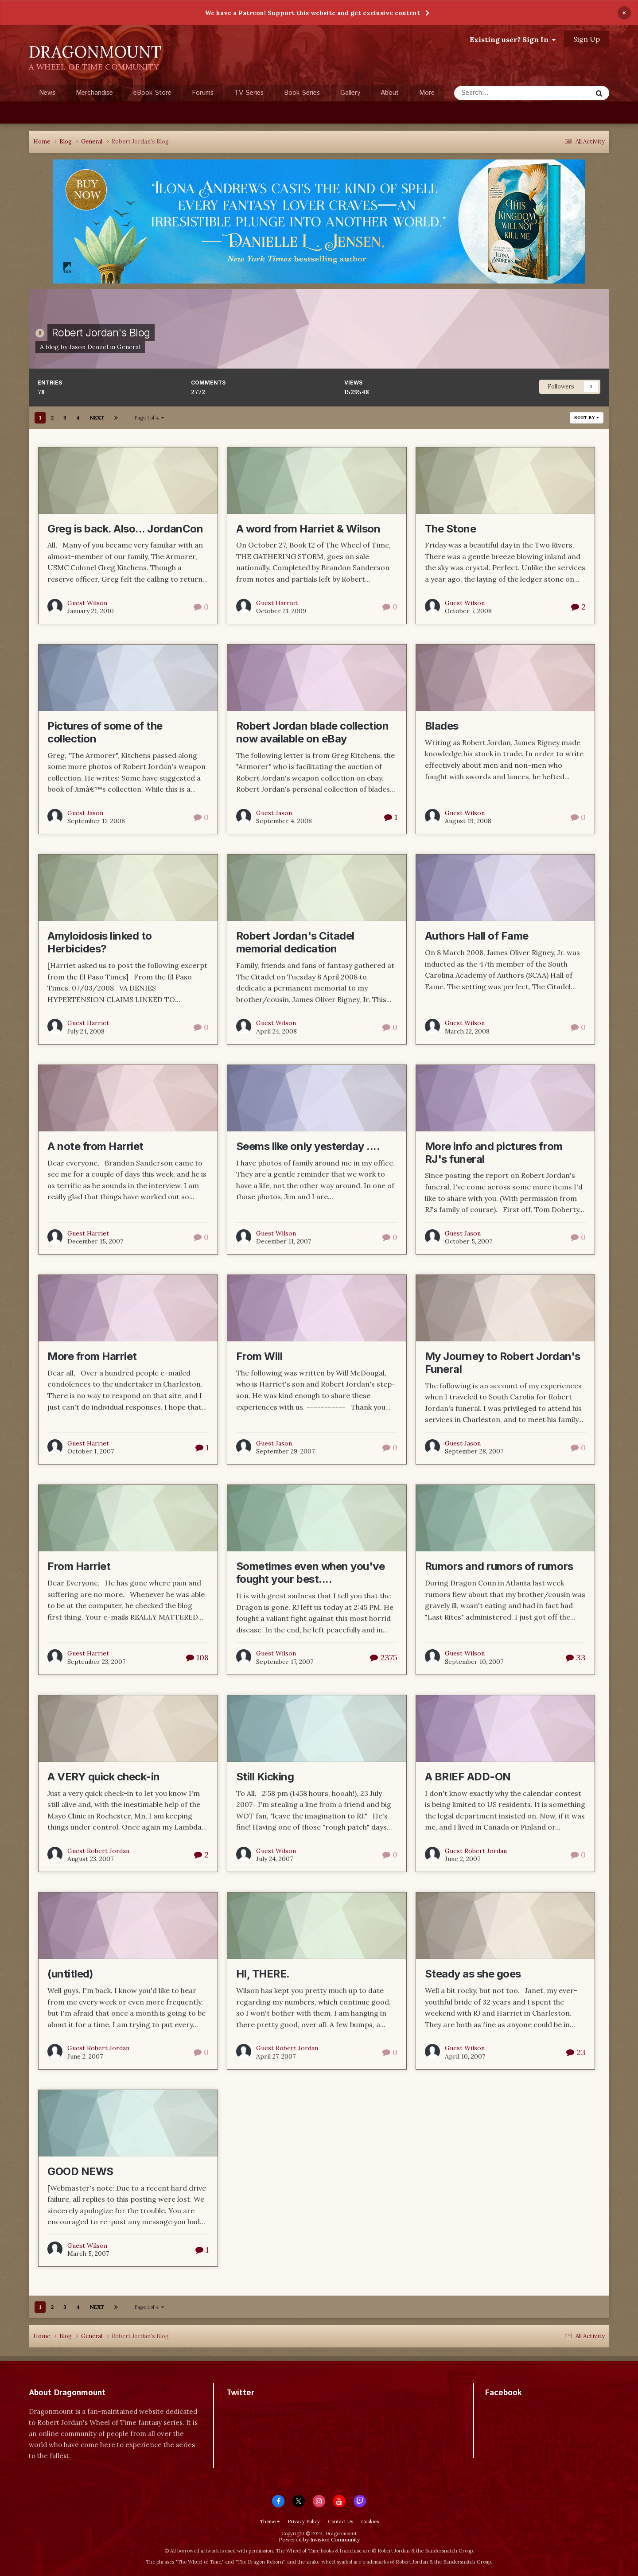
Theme (270, 2521)
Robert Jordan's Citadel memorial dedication (295, 942)
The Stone (450, 528)
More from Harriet (92, 1356)
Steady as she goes (473, 1973)
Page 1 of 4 (149, 418)
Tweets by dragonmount (265, 2408)
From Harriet (78, 1566)
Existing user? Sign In (513, 39)
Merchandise (94, 92)
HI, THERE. (263, 1973)
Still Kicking (265, 1776)
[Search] (501, 93)
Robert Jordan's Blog (101, 332)
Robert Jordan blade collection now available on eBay (312, 732)
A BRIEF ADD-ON (468, 1776)
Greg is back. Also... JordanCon (125, 528)
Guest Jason (85, 813)
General (128, 347)
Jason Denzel (88, 347)
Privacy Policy (304, 2521)
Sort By (586, 417)
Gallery (350, 92)
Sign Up (586, 39)
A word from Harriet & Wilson (308, 528)
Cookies (370, 2521)
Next (97, 417)
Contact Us (340, 2521)
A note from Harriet (95, 1146)
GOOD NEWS (80, 2171)
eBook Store (152, 92)
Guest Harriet (277, 603)
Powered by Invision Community (319, 2539)
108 (197, 1657)
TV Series (249, 92)
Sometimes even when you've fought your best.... (310, 1572)
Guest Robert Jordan (98, 1851)
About (390, 92)
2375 (383, 1657)
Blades (442, 725)
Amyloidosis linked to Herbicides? (99, 942)
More (427, 92)
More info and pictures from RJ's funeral (494, 1153)
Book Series (302, 92)
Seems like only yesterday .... (308, 1146)
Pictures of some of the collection (105, 732)
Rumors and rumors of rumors (499, 1566)
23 (576, 2052)
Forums (203, 92)
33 (576, 1657)
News (47, 92)
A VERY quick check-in (103, 1776)
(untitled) (70, 1973)
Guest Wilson (87, 603)
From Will (259, 1356)
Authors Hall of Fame (477, 935)
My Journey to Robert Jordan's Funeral (502, 1362)
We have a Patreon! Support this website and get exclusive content (312, 13)
